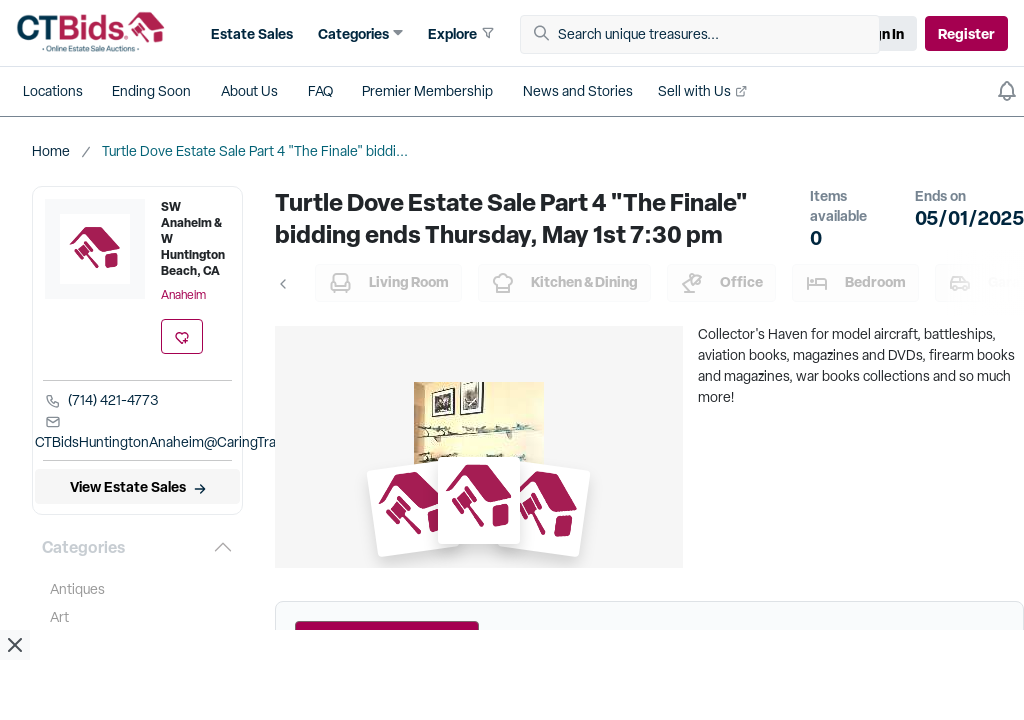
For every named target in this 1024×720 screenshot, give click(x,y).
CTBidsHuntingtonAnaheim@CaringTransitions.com (194, 432)
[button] (249, 33)
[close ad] (15, 645)
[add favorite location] (182, 336)
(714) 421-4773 (102, 400)
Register (966, 33)
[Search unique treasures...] (707, 34)
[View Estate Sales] (137, 486)
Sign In (882, 33)
